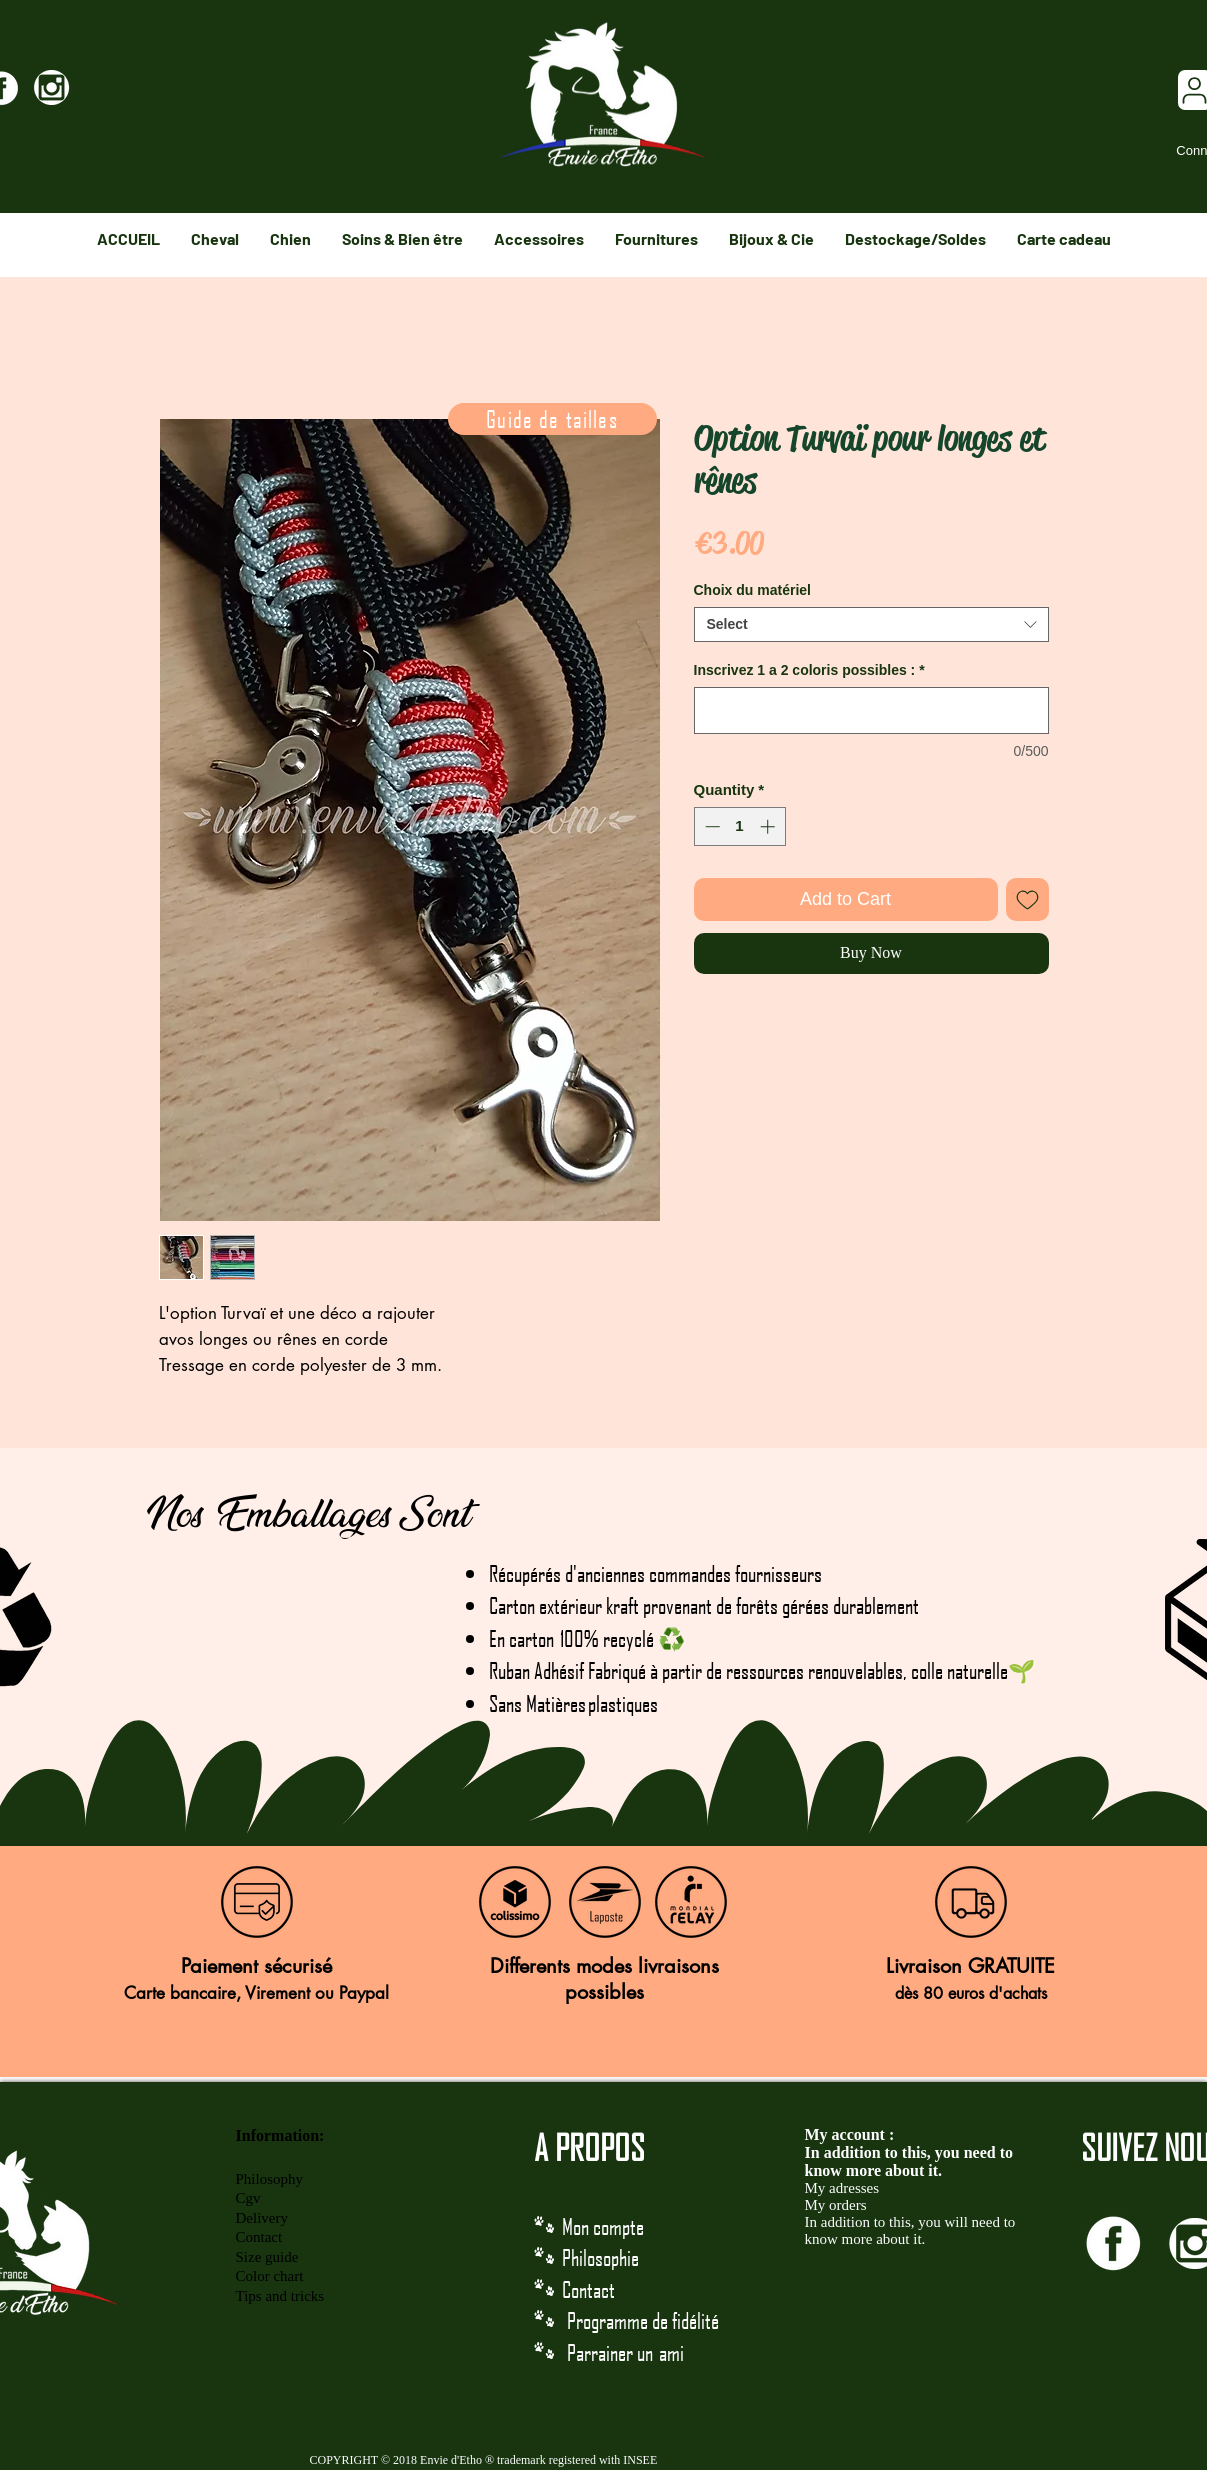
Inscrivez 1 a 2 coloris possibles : (809, 670)
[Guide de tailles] (552, 419)
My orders (836, 2205)
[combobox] (871, 624)
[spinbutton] (739, 826)
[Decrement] (710, 826)
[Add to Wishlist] (1027, 899)
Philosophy (270, 2179)
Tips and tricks (280, 2296)
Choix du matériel (752, 590)
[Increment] (769, 826)
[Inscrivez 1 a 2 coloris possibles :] (871, 710)
